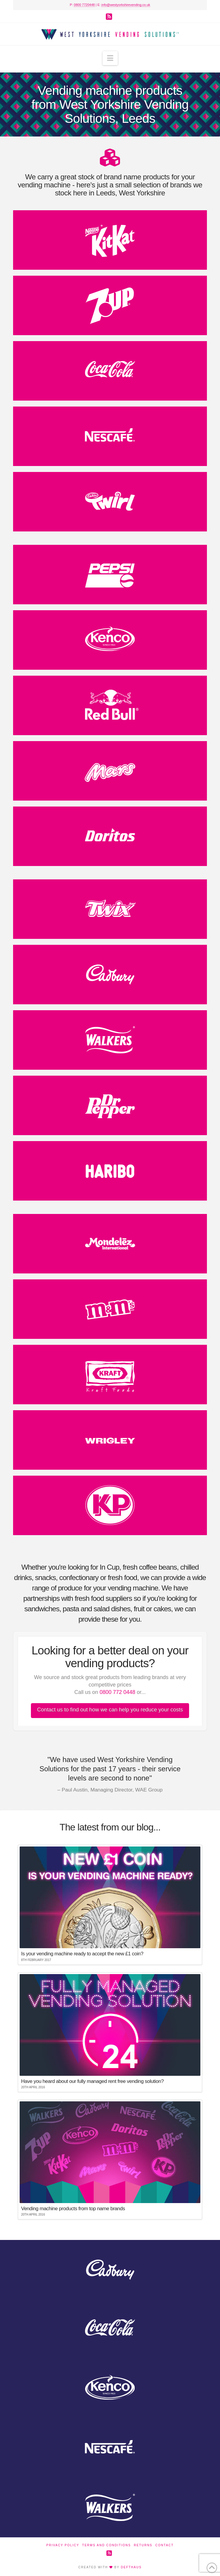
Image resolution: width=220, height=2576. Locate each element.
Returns (143, 2545)
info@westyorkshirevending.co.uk (125, 5)
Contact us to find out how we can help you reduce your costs (110, 1710)
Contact (164, 2545)
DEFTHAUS (131, 2567)
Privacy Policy (62, 2545)
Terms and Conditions (106, 2545)
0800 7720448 (84, 5)
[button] (110, 58)
